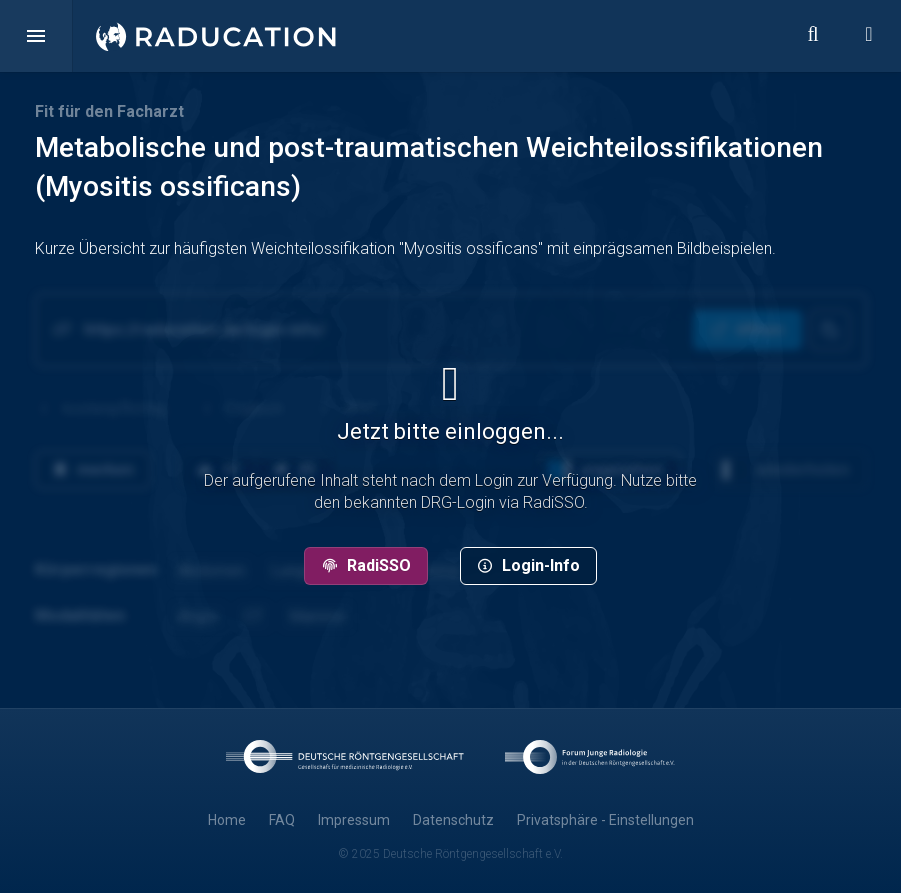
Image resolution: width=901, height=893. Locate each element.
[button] (36, 36)
